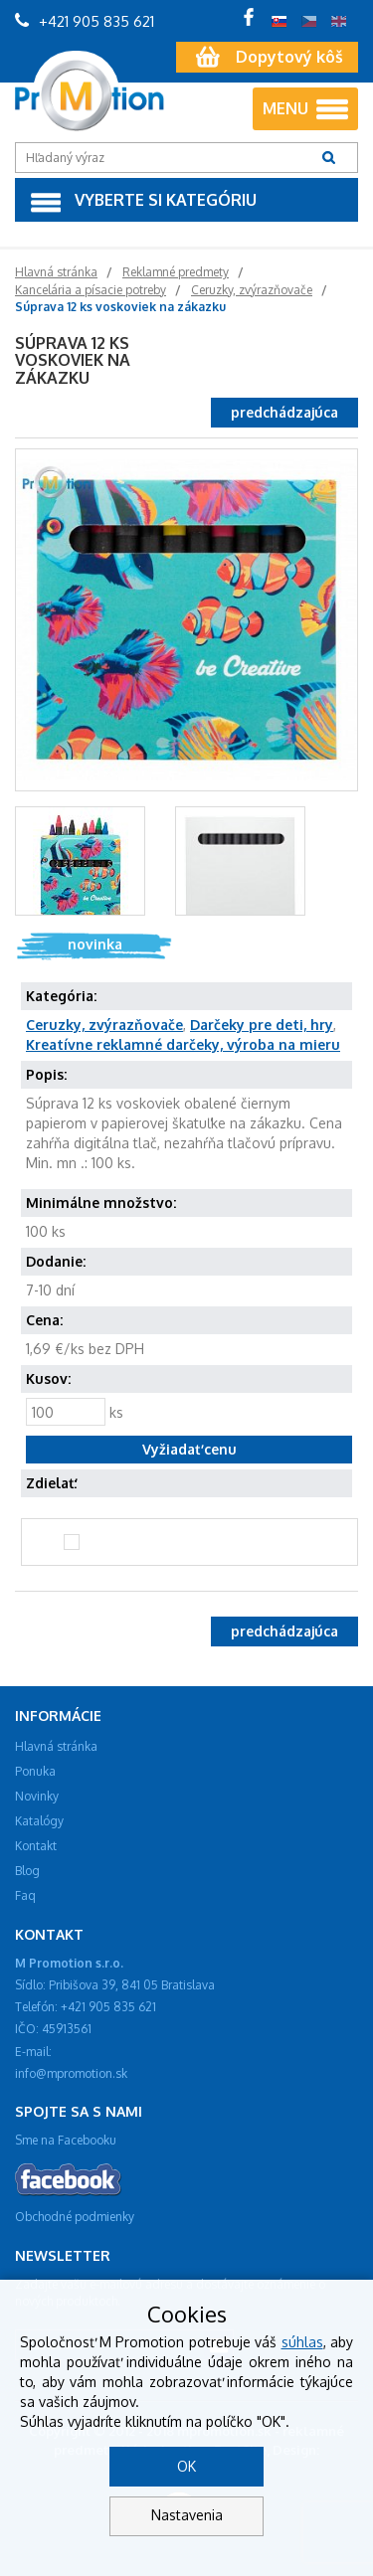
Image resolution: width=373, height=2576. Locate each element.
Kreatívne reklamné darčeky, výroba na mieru (183, 1044)
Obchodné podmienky (74, 2216)
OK (186, 2466)
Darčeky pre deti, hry (261, 1024)
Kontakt (36, 1845)
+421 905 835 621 (84, 21)
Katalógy (39, 1820)
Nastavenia (187, 2514)
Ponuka (35, 1771)
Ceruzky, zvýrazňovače (104, 1024)
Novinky (37, 1796)
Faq (25, 1895)
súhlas (302, 2341)
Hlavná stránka (56, 1746)
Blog (27, 1870)
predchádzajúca (284, 412)
